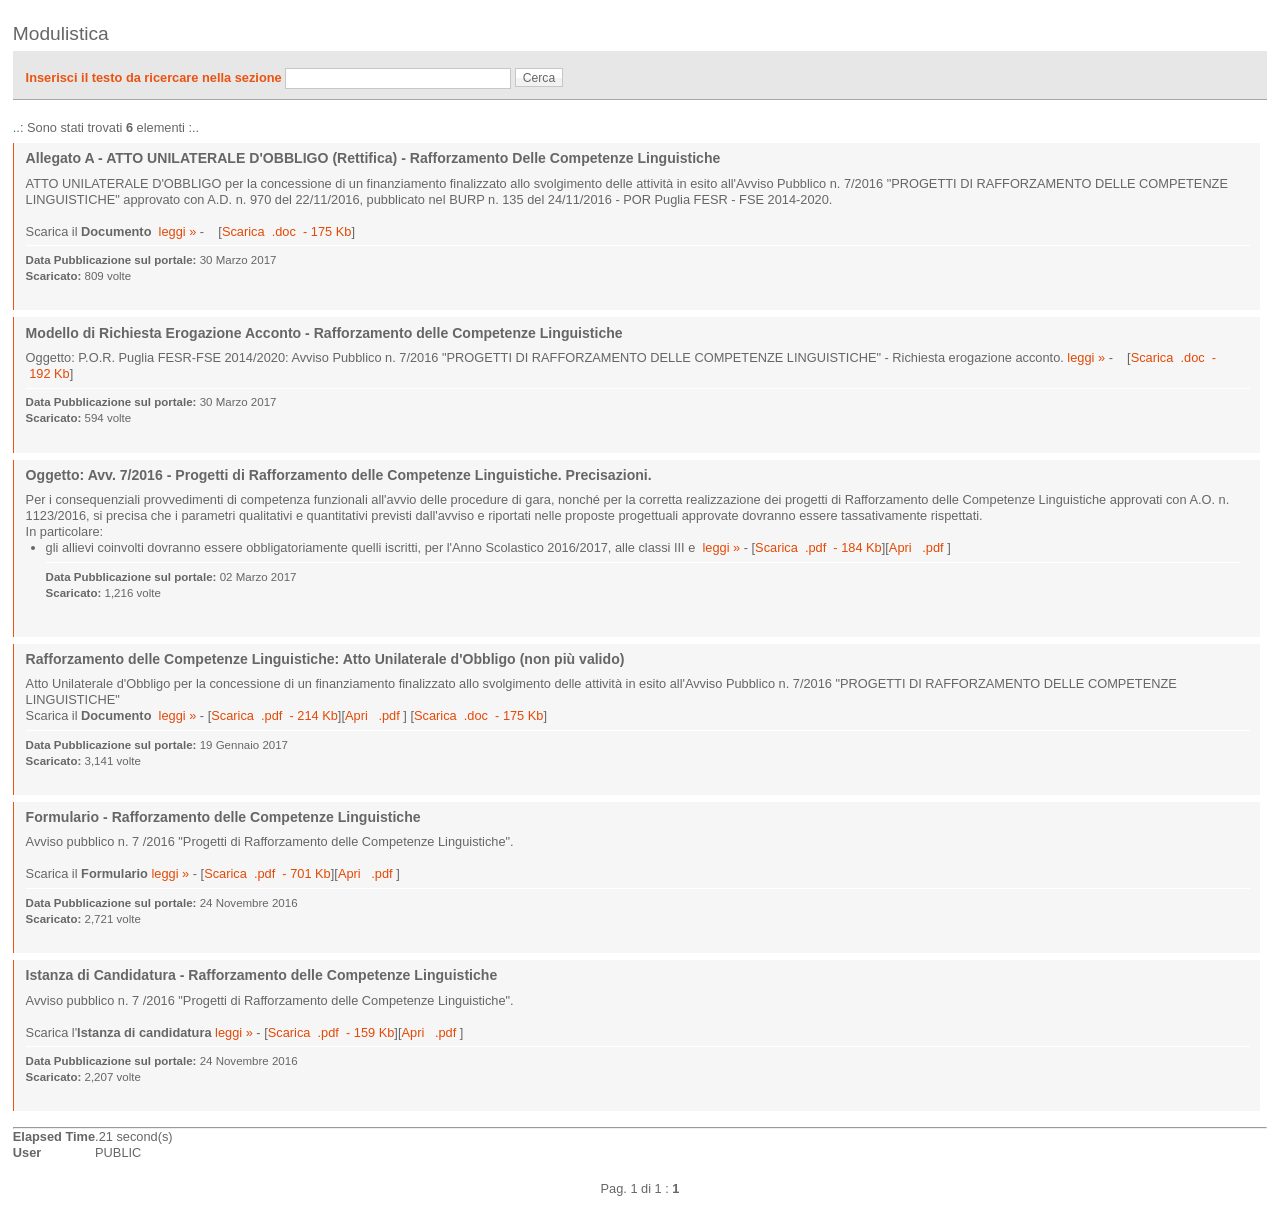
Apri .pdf (918, 547)
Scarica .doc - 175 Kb (286, 231)
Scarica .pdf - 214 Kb (274, 715)
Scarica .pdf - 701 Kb (267, 873)
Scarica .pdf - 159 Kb (331, 1032)
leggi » (178, 231)
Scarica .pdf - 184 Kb (818, 547)
